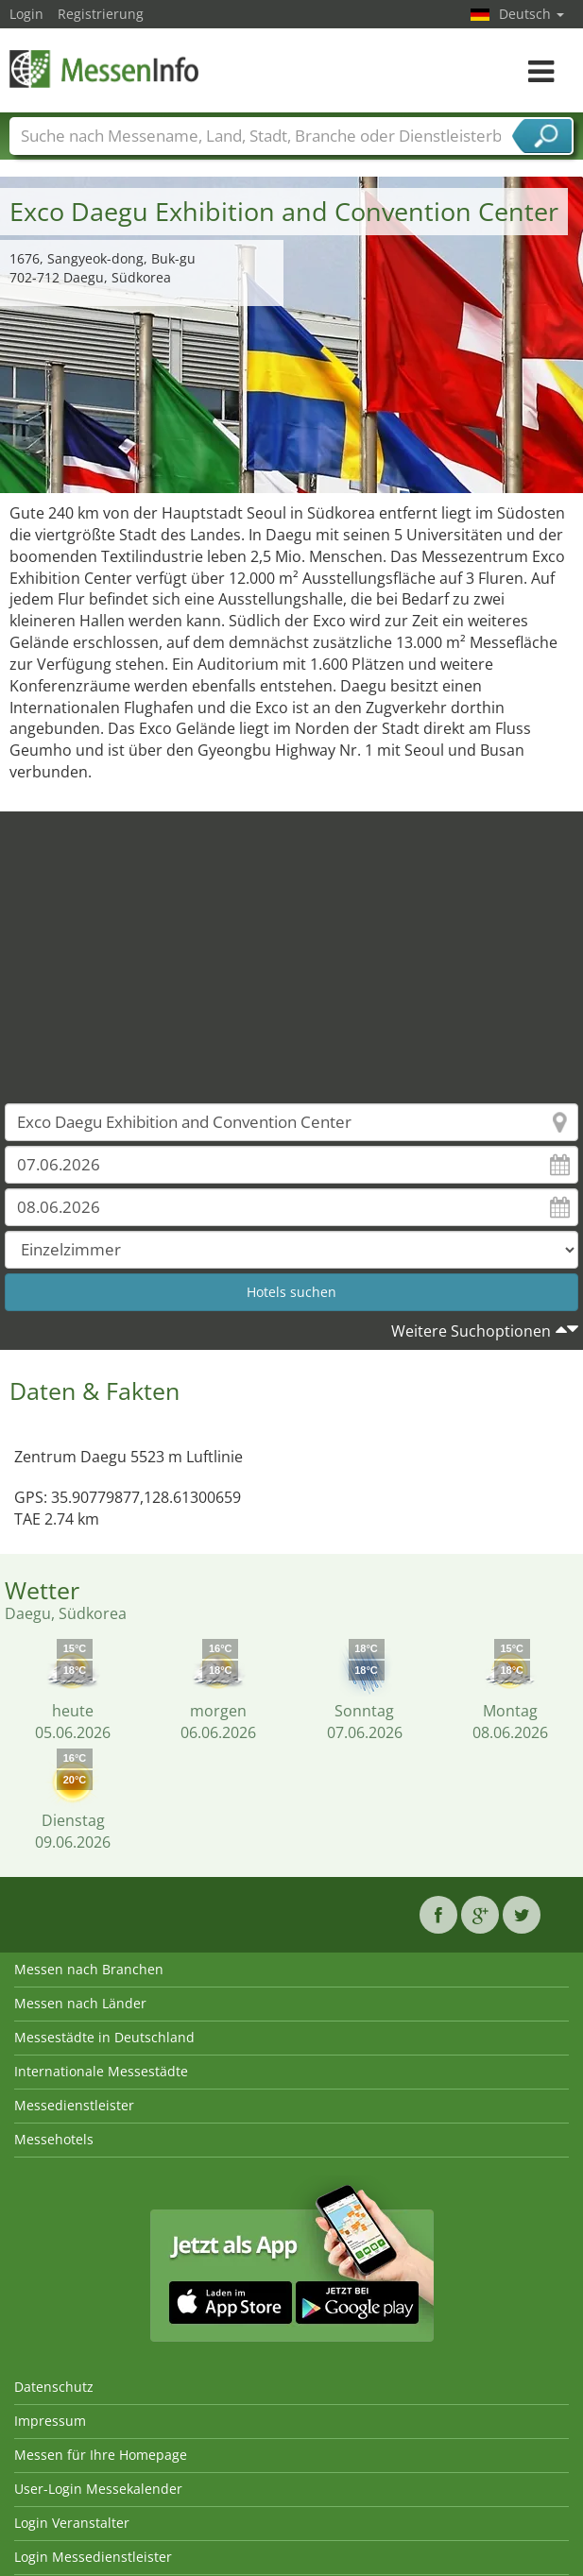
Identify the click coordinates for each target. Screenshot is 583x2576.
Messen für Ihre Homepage (100, 2455)
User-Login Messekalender (98, 2489)
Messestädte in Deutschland (104, 2037)
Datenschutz (54, 2387)
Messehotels (54, 2139)
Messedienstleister (74, 2105)
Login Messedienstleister (93, 2557)
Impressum (50, 2421)
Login (26, 14)
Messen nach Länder (80, 2003)
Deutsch (531, 14)
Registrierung (101, 14)
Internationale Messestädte (101, 2071)
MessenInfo (103, 68)
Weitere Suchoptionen (471, 1331)
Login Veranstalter (71, 2523)
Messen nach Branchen (88, 1969)
